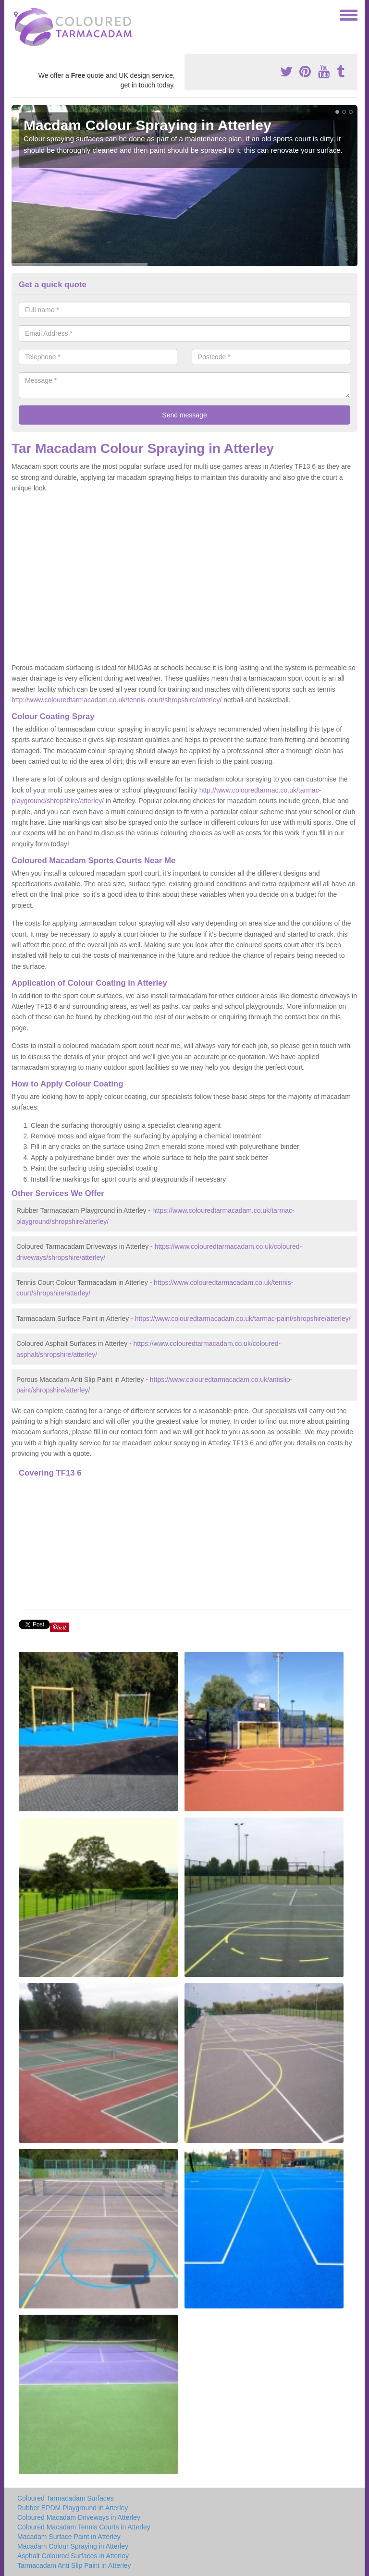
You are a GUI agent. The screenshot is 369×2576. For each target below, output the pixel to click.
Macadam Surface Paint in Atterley (69, 2536)
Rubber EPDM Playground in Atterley (72, 2508)
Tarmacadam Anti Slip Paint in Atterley (74, 2565)
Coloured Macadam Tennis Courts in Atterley (83, 2527)
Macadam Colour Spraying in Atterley (72, 2546)
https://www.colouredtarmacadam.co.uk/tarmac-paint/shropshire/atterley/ (243, 1318)
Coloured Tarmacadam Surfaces (65, 2498)
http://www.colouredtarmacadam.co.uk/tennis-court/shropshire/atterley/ (116, 700)
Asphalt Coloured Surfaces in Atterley (73, 2556)
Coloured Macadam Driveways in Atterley (78, 2517)
